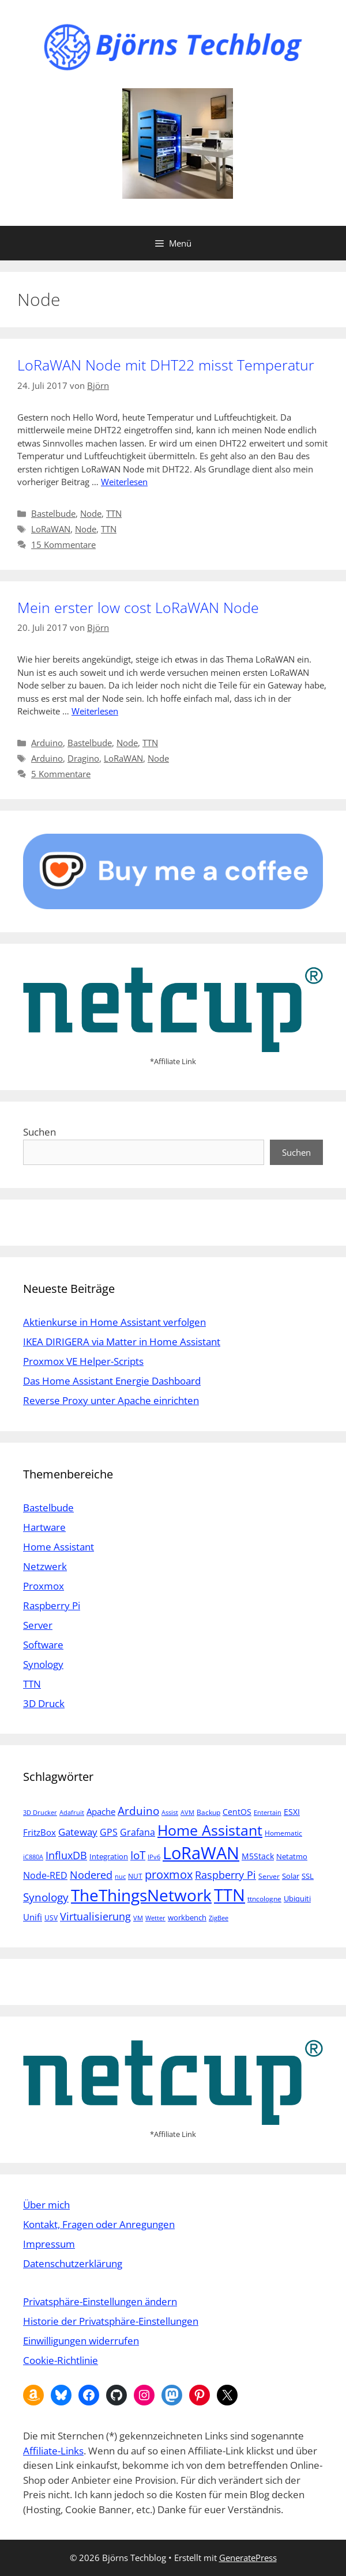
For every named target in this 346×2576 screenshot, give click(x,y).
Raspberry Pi (51, 1605)
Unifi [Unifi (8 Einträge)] (32, 1917)
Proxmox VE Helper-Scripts (83, 1361)
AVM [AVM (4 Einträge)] (187, 1813)
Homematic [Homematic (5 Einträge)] (283, 1833)
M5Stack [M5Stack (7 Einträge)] (258, 1856)
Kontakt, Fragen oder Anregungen (99, 2224)
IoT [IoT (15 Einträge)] (137, 1855)
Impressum (49, 2243)
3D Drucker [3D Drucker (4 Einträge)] (40, 1813)
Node (90, 513)
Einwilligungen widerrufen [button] (81, 2340)
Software (43, 1644)
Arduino (47, 742)
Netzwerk (45, 1566)
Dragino (83, 758)
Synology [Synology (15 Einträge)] (46, 1897)
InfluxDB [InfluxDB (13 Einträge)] (66, 1855)
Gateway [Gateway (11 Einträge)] (77, 1832)
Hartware (44, 1527)
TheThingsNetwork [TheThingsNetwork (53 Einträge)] (141, 1895)
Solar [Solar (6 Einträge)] (290, 1876)
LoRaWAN (50, 529)
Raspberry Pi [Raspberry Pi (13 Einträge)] (225, 1874)
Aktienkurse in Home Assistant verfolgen (114, 1322)
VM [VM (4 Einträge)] (138, 1918)
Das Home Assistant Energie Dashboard (112, 1380)
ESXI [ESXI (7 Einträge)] (292, 1811)
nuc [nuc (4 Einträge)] (120, 1877)
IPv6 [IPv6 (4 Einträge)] (154, 1857)
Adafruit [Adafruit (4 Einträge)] (71, 1813)
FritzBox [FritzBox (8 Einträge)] (39, 1832)
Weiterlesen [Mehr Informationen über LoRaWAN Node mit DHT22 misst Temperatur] (124, 481)
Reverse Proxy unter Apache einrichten (111, 1400)
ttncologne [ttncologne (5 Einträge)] (264, 1899)
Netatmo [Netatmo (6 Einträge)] (291, 1856)
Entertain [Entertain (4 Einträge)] (267, 1813)
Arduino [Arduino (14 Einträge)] (138, 1810)
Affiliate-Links (53, 2450)
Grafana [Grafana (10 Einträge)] (137, 1832)
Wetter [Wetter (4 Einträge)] (155, 1918)
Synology (43, 1664)
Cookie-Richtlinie (60, 2360)
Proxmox (43, 1585)
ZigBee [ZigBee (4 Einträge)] (218, 1918)
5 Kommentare (61, 774)
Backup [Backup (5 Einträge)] (208, 1812)
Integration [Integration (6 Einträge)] (108, 1856)
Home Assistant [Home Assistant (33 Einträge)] (209, 1830)
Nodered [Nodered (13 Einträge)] (91, 1874)
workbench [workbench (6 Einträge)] (187, 1917)
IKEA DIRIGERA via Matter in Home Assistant (121, 1341)
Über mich (46, 2204)
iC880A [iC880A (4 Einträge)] (33, 1857)
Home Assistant (58, 1546)
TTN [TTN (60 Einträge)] (229, 1895)
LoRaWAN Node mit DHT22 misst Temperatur (165, 365)
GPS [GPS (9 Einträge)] (109, 1832)
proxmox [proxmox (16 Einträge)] (169, 1874)
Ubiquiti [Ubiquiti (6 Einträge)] (297, 1898)
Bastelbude (53, 513)
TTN (114, 513)
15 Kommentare (63, 544)
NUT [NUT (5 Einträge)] (135, 1876)
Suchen (39, 1131)
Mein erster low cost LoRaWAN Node (138, 607)
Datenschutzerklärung (72, 2263)
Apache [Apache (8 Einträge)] (100, 1811)
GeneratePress (248, 2557)
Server (37, 1625)
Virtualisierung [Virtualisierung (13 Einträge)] (95, 1916)
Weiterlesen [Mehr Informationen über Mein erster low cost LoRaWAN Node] (95, 711)
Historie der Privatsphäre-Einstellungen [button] (110, 2321)
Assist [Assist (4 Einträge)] (169, 1813)
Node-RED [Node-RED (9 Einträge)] (45, 1875)
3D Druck (44, 1703)
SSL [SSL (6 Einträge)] (308, 1876)
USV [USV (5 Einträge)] (51, 1918)
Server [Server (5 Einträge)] (269, 1876)
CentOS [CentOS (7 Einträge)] (237, 1811)
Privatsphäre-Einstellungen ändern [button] (100, 2301)
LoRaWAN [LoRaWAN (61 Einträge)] (201, 1852)
